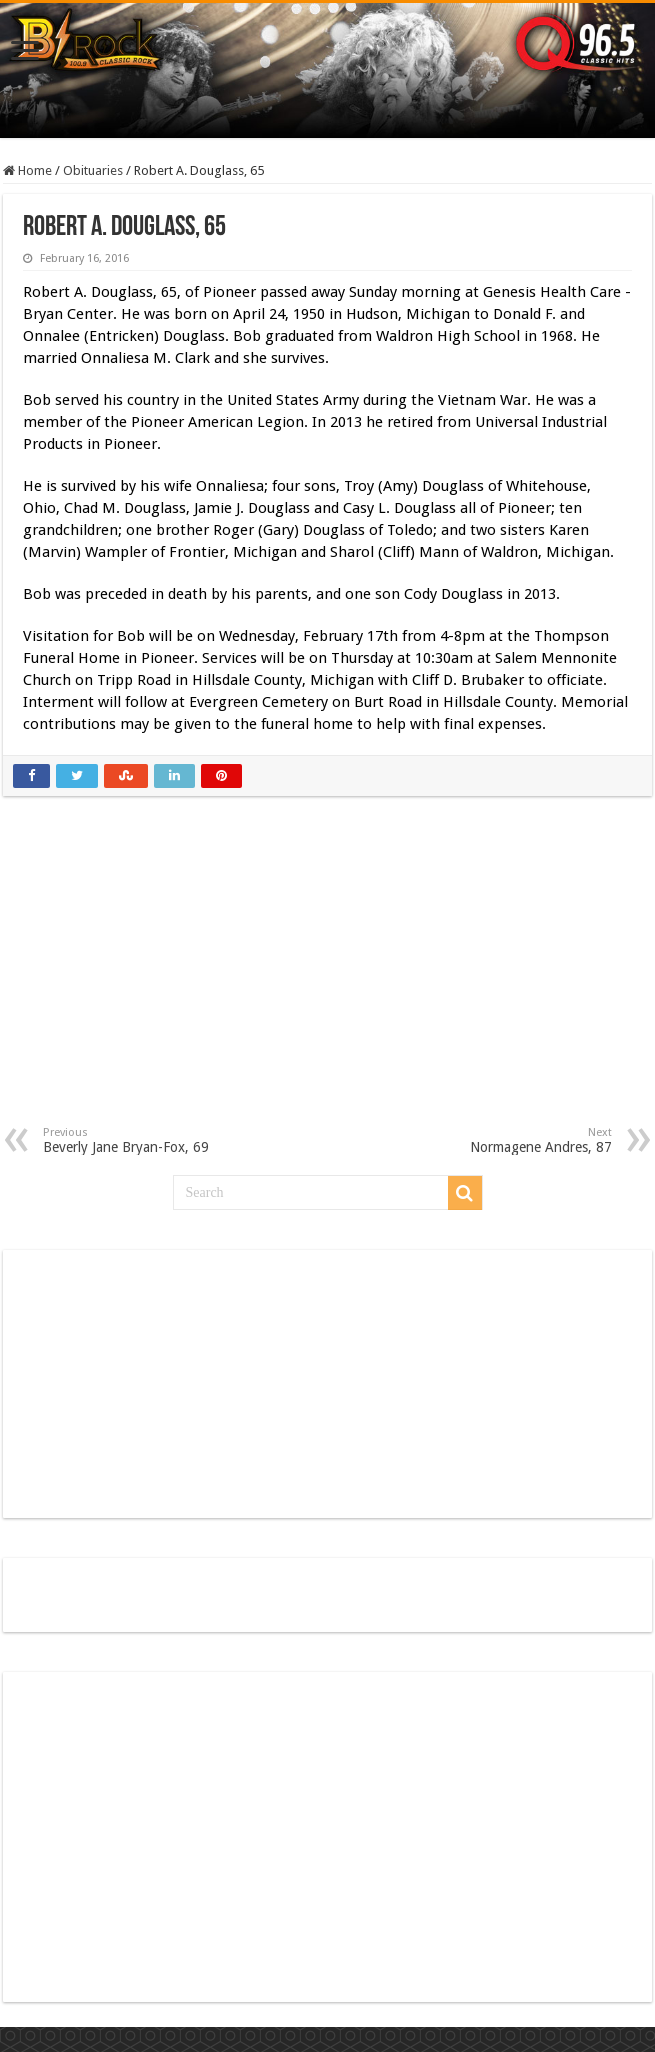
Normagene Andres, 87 (509, 1140)
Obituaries (93, 170)
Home (27, 170)
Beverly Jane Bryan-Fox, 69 (145, 1140)
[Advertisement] (328, 976)
